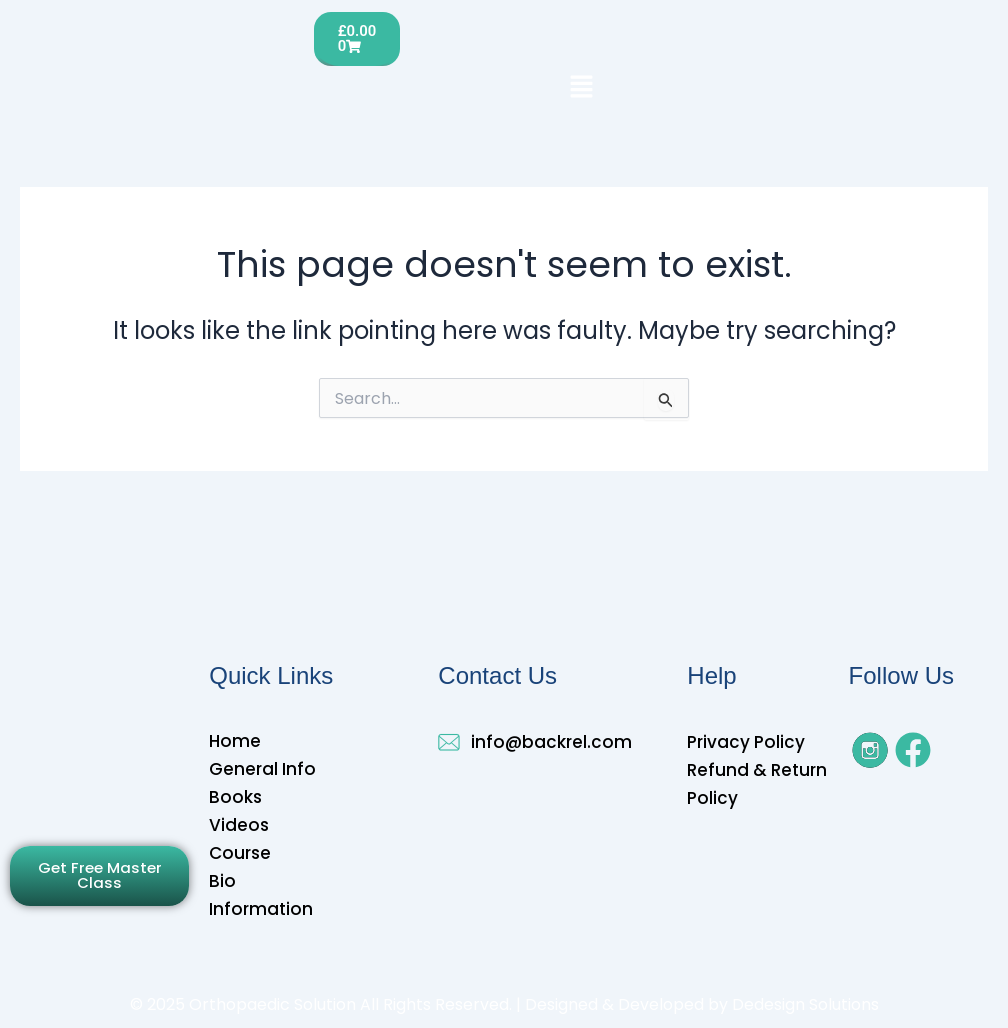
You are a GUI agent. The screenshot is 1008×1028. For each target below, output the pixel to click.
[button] (581, 88)
